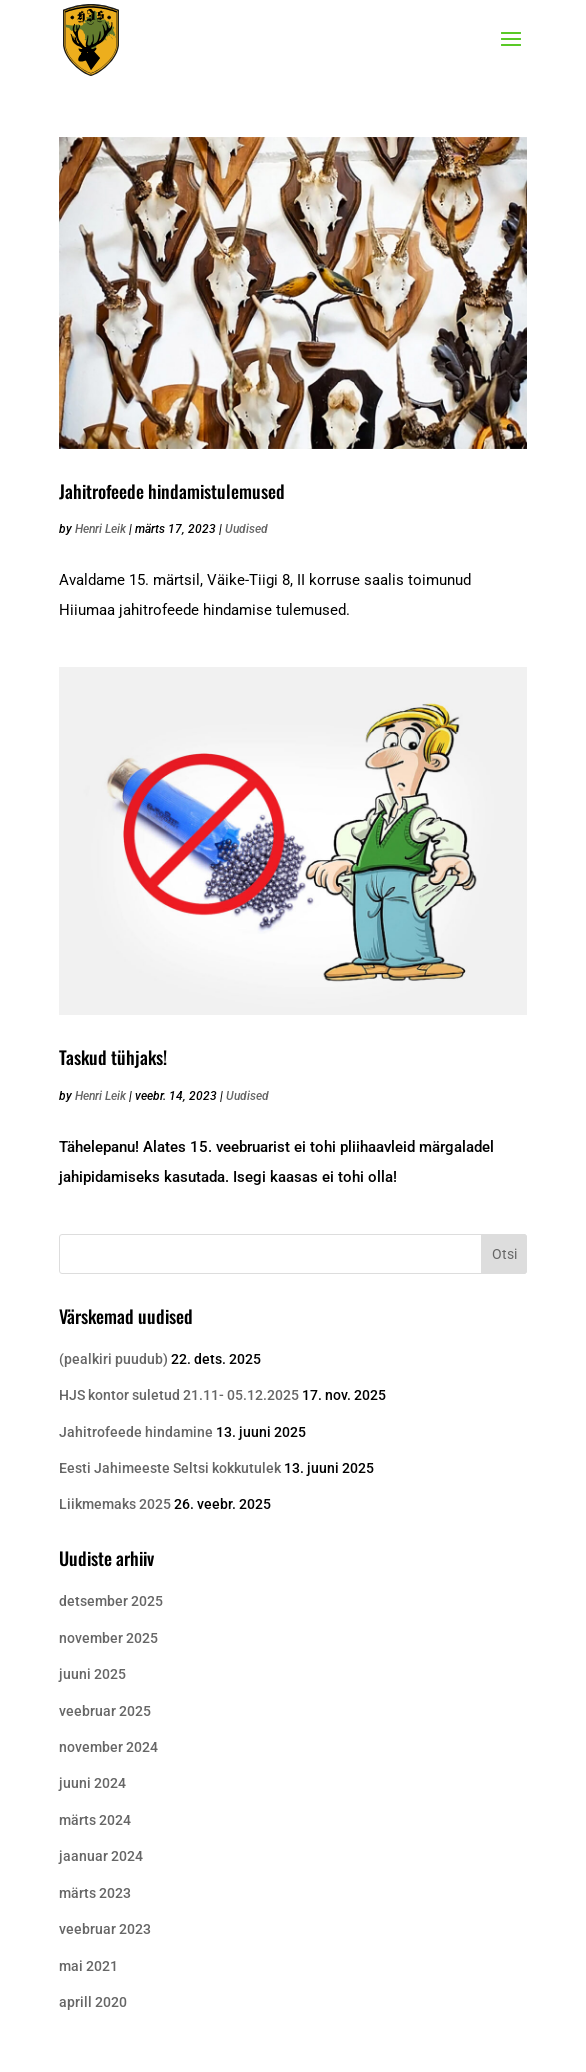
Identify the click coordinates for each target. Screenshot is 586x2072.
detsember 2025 (111, 1601)
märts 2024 (95, 1820)
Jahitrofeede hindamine (136, 1432)
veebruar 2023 (105, 1929)
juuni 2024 (92, 1783)
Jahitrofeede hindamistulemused (172, 491)
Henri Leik (100, 529)
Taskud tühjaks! (113, 1057)
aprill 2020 (93, 2002)
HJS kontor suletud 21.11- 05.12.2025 (179, 1395)
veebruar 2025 (105, 1711)
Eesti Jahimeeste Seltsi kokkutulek (170, 1468)
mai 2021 (88, 1966)
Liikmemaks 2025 (115, 1504)
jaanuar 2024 (101, 1856)
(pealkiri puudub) (113, 1359)
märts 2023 (95, 1893)
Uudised (246, 529)
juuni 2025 (92, 1674)
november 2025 (108, 1638)
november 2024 (108, 1747)
